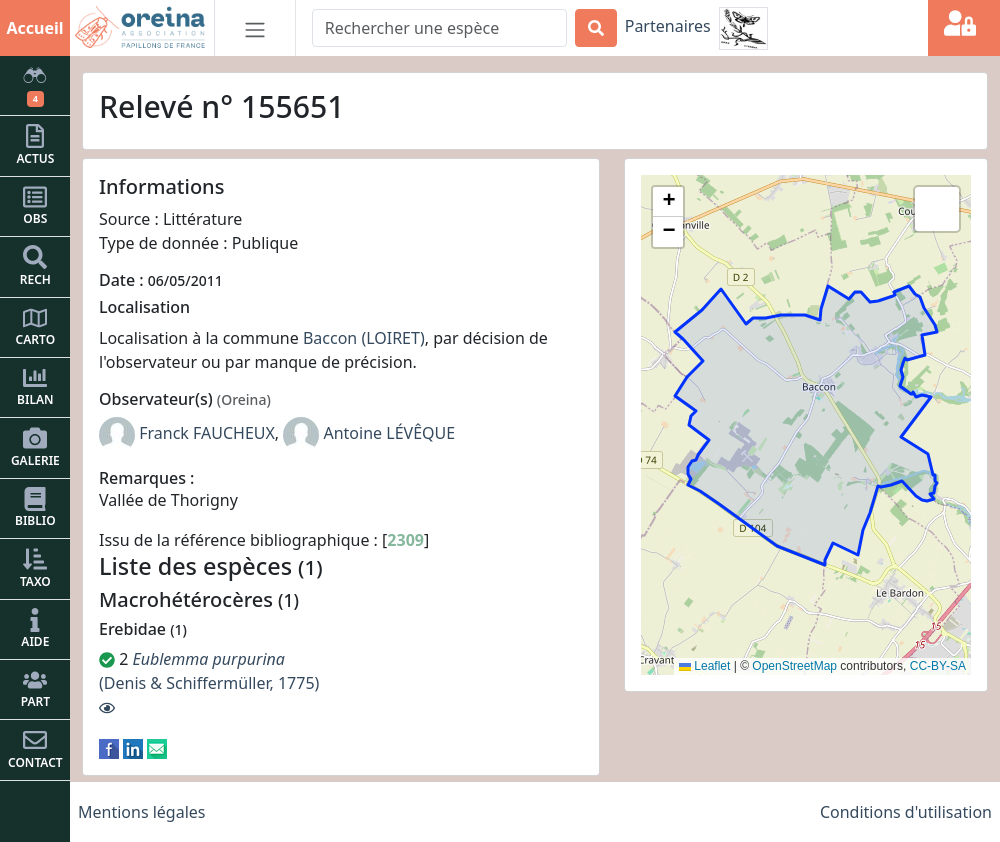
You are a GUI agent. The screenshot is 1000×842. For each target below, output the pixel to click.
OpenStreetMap (794, 666)
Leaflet (704, 666)
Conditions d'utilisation (906, 812)
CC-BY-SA (938, 666)
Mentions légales (142, 812)
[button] (668, 202)
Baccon (330, 338)
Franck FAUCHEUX (207, 433)
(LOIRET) (392, 338)
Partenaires (668, 26)
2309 (405, 540)
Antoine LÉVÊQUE (389, 433)
